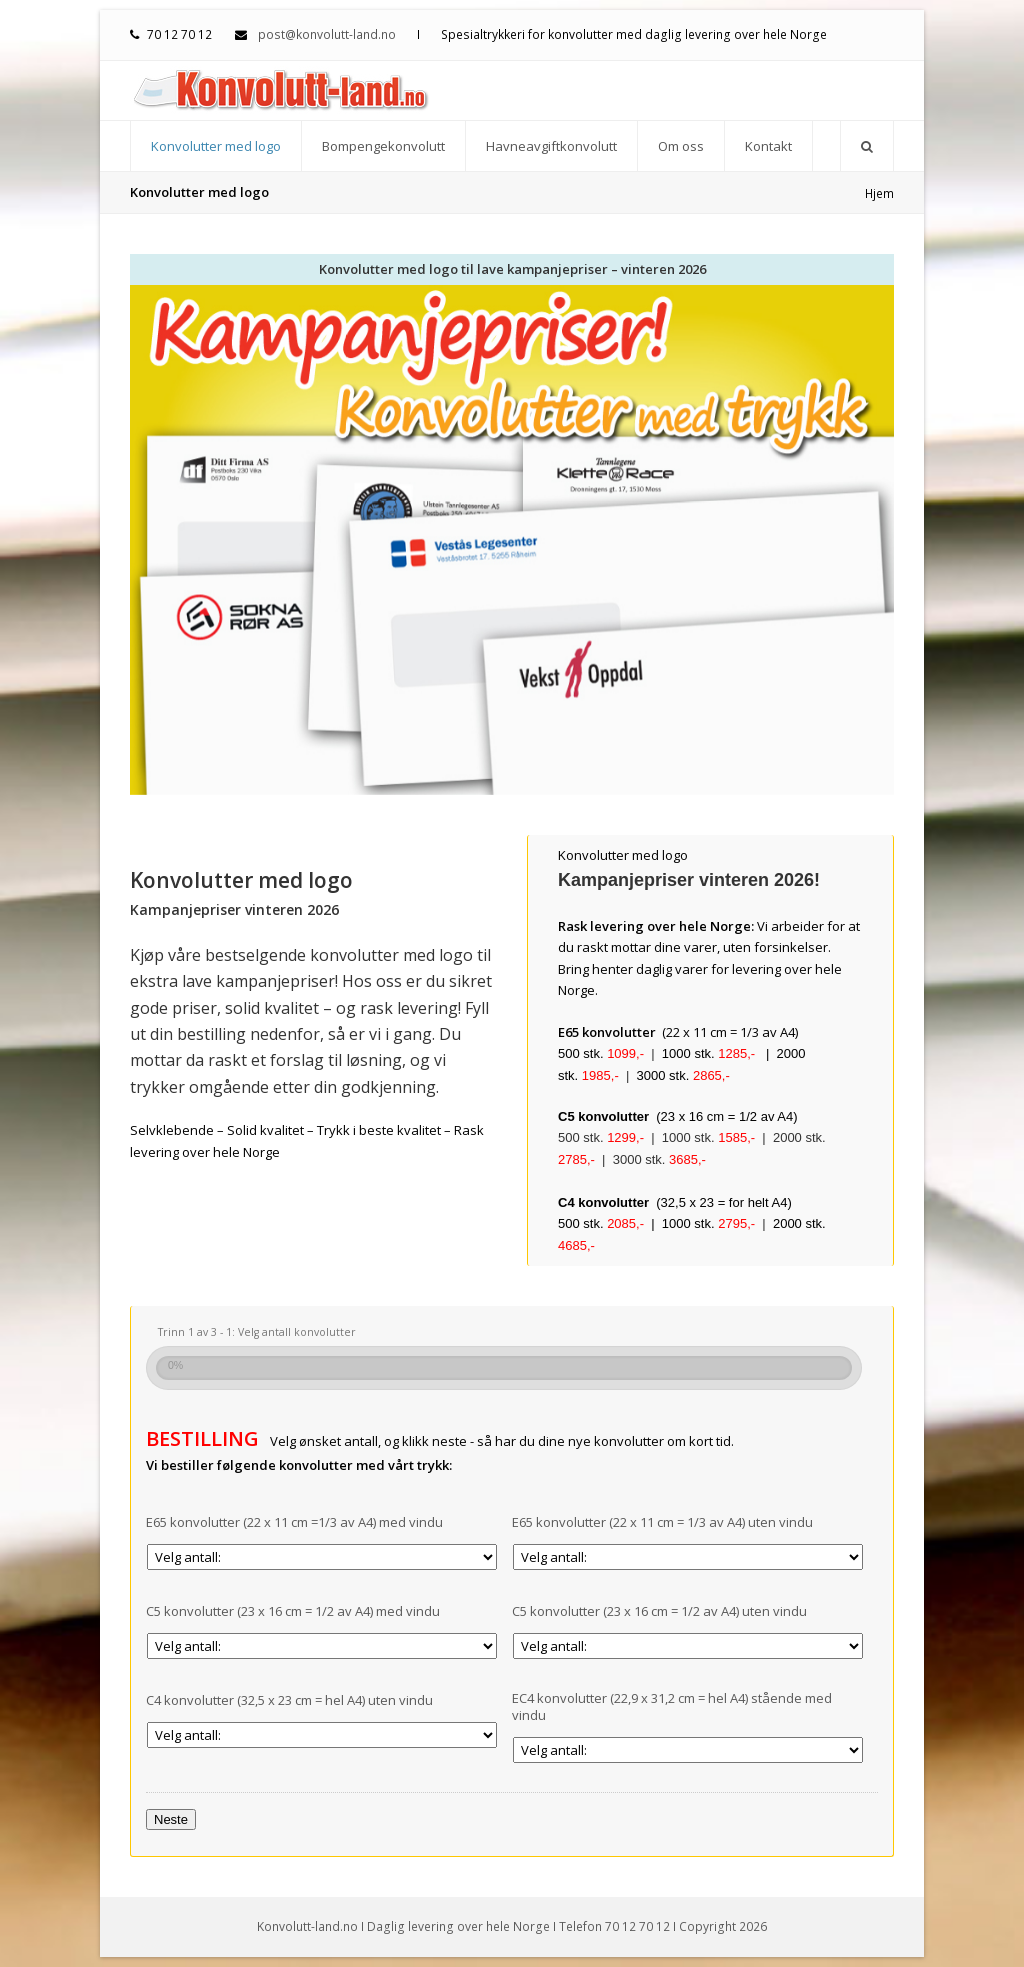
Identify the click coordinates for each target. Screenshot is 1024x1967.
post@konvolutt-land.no (327, 34)
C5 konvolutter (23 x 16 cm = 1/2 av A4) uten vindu (659, 1611)
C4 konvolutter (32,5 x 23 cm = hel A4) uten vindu (289, 1700)
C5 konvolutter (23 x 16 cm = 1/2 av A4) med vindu (293, 1611)
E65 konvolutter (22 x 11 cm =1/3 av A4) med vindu (294, 1522)
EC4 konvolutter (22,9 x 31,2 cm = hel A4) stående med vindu (672, 1707)
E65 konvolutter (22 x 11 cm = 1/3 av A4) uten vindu (662, 1522)
